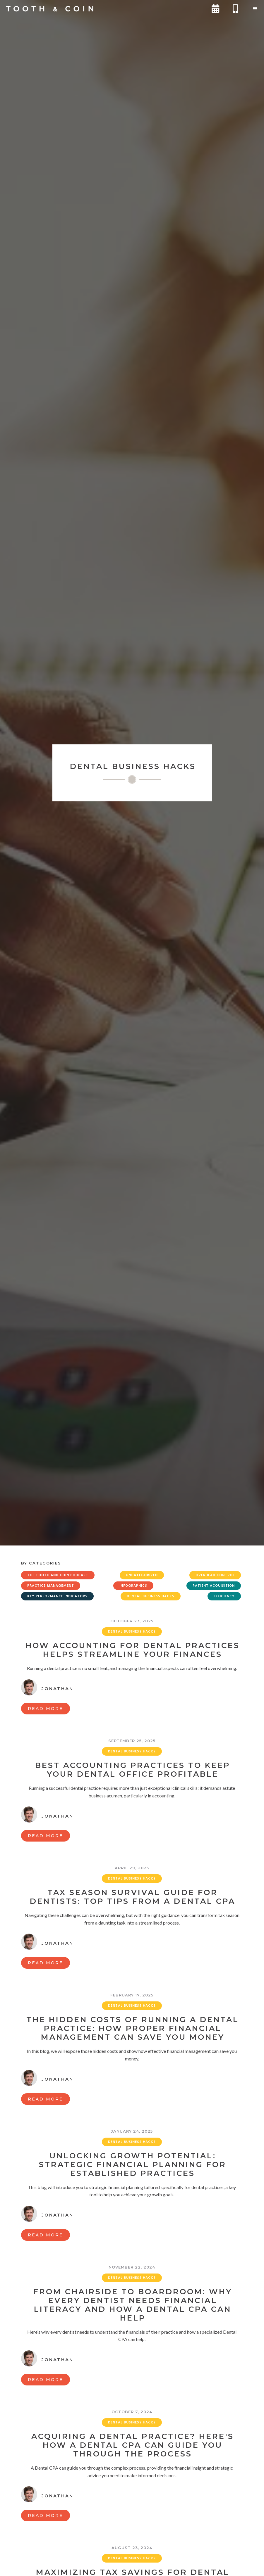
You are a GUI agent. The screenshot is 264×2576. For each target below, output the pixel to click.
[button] (255, 9)
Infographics (133, 1586)
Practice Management (50, 1586)
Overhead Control (215, 1575)
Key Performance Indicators (57, 1596)
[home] (50, 9)
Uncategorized (142, 1575)
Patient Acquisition (214, 1586)
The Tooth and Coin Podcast (57, 1575)
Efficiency (224, 1596)
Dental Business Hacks (150, 1596)
